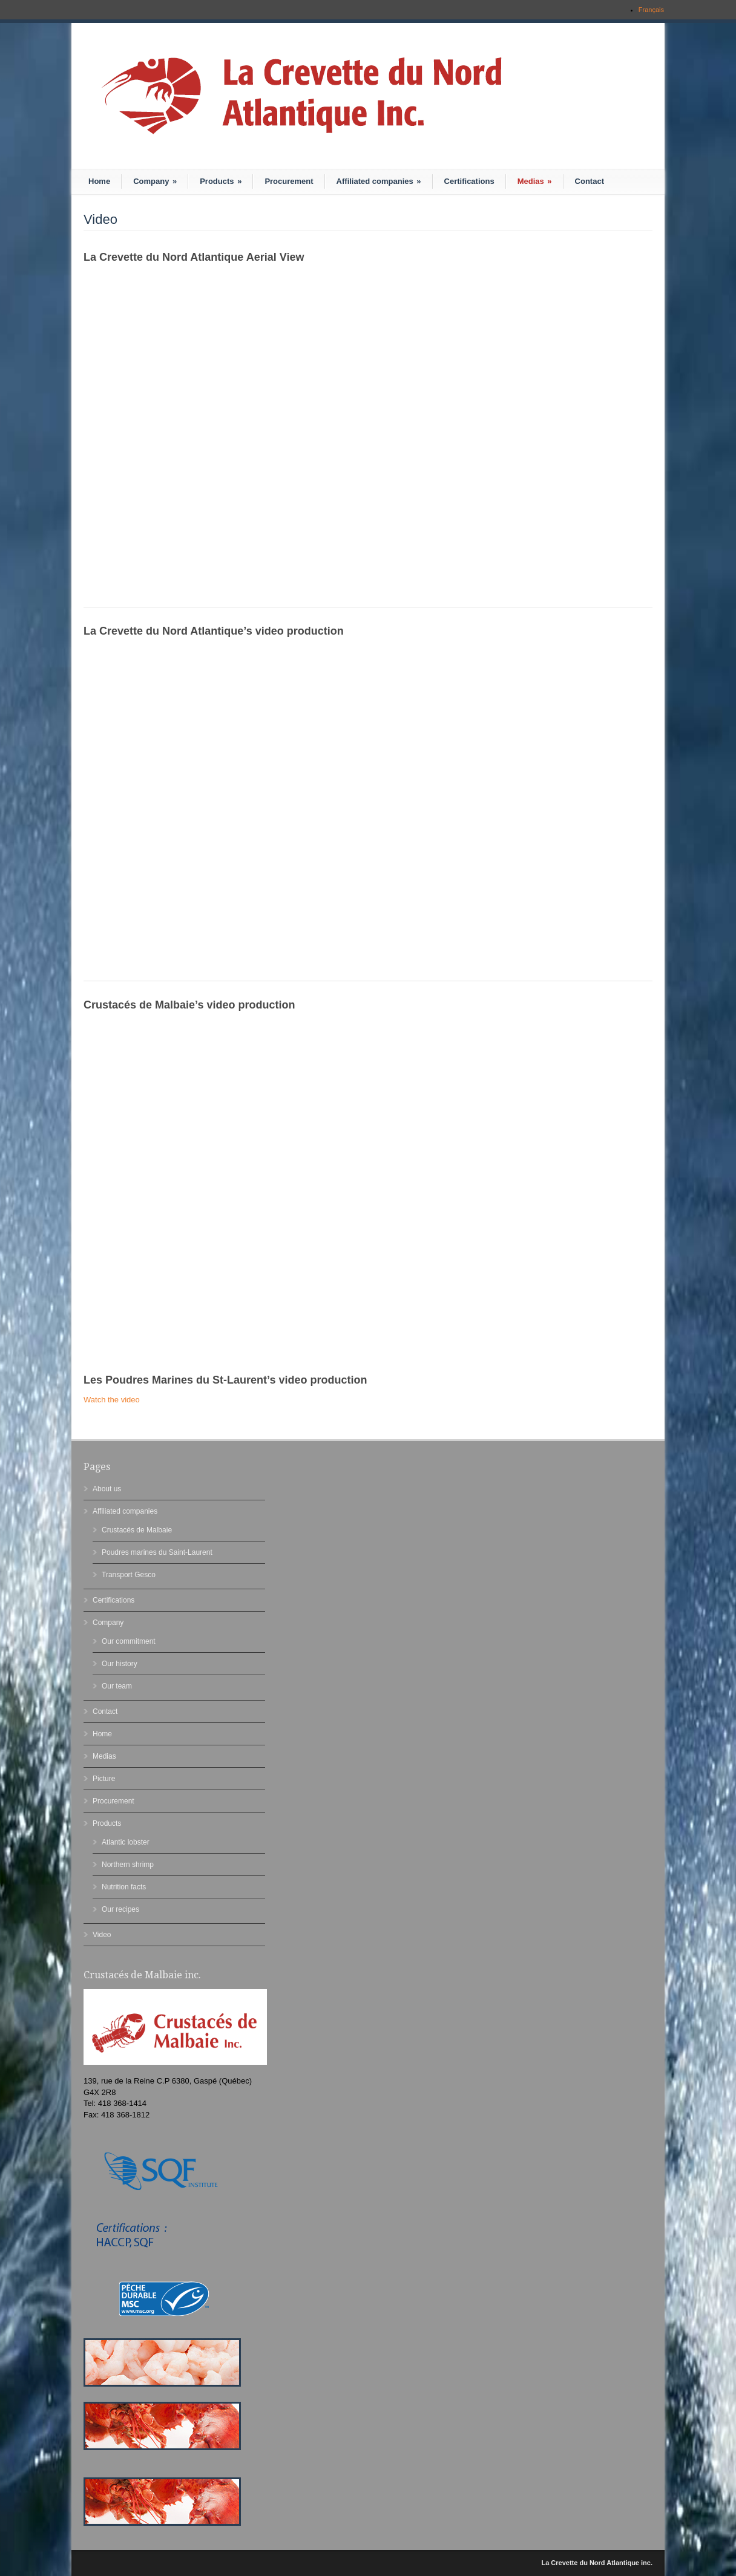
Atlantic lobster (126, 1842)
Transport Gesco (129, 1575)
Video (102, 1934)
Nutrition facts (124, 1887)
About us (107, 1489)
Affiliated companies (379, 181)
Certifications (469, 181)
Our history (119, 1663)
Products (221, 181)
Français (651, 9)
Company (155, 181)
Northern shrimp (128, 1864)
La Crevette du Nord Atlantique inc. (596, 2562)
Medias (535, 181)
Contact (589, 181)
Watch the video (112, 1399)
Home (99, 181)
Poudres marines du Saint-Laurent (157, 1552)
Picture (104, 1778)
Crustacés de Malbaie (137, 1530)
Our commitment (129, 1641)
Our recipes (120, 1909)
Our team (117, 1686)
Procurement (288, 181)
